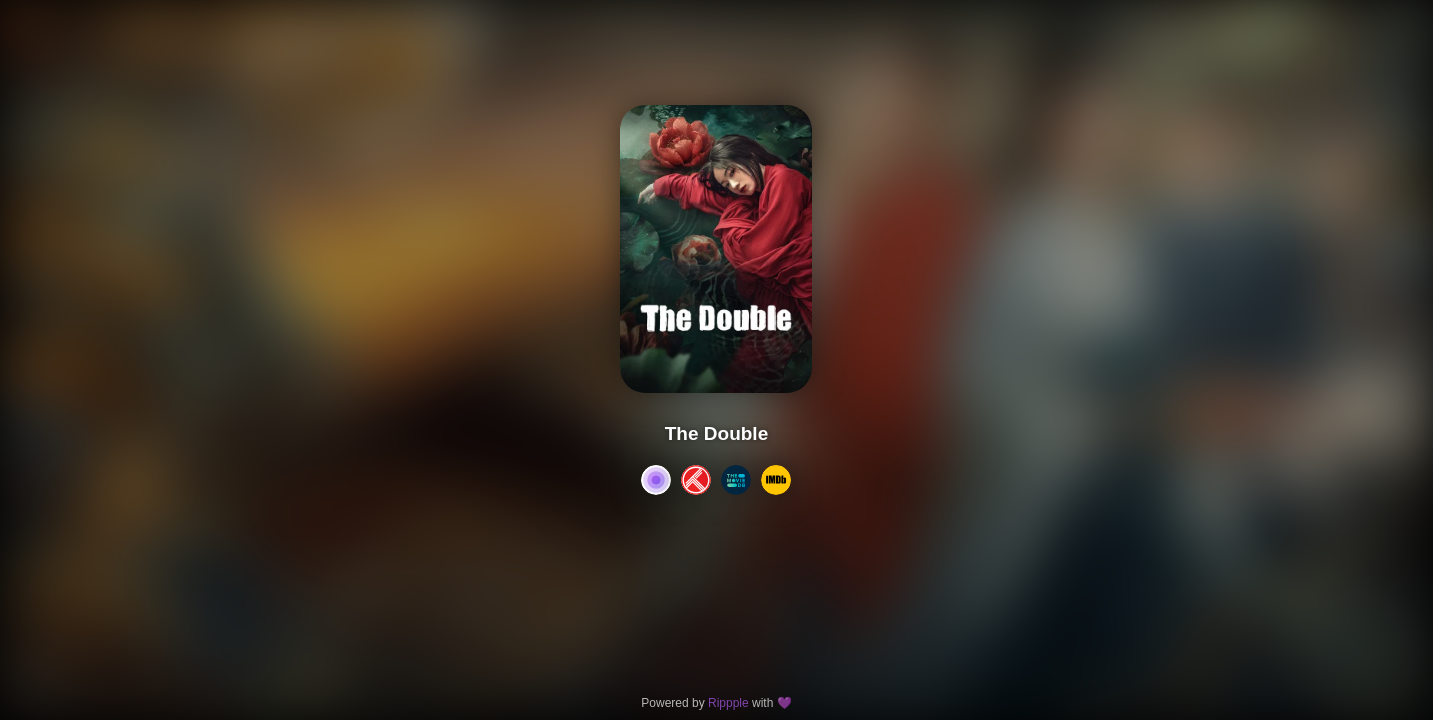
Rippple (728, 703)
